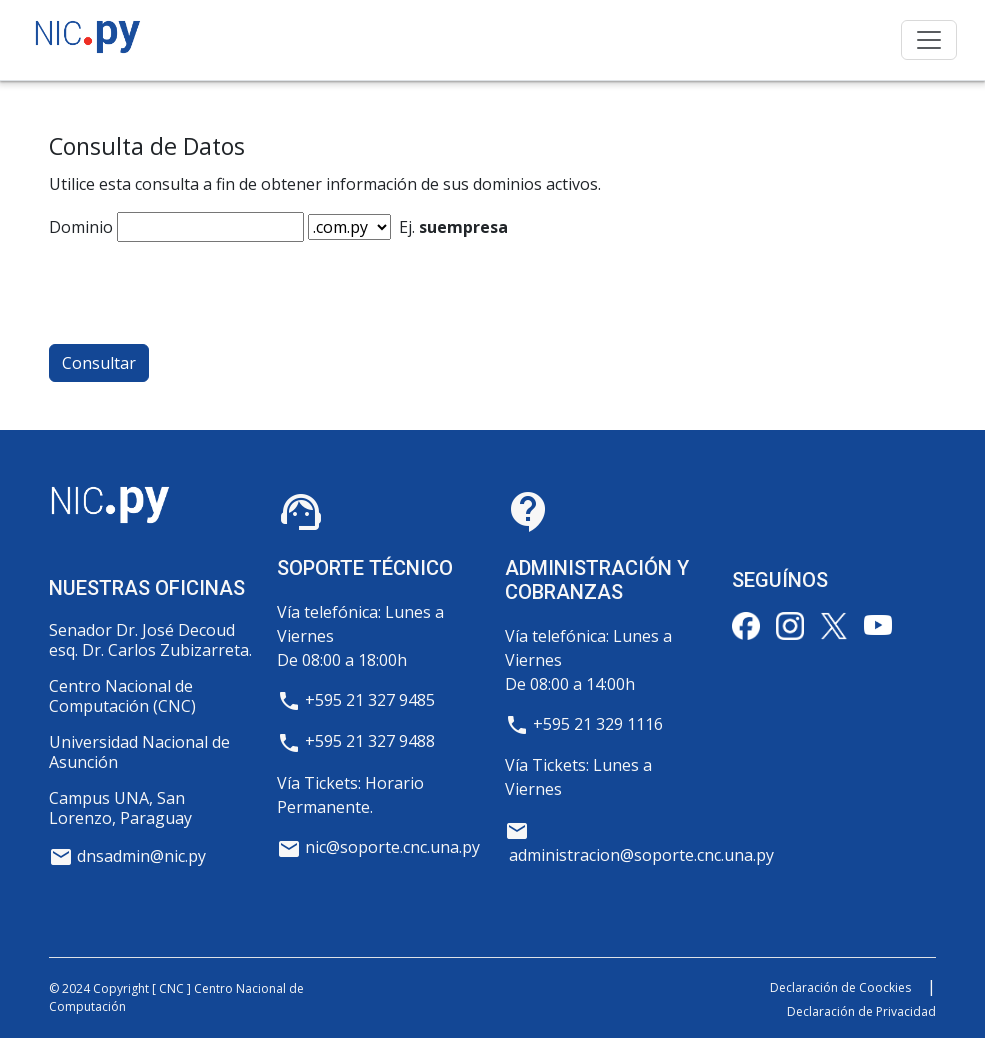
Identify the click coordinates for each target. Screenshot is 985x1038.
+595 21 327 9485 (370, 700)
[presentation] (201, 281)
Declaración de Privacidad (861, 1011)
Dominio (81, 227)
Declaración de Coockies (840, 987)
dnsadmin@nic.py (141, 856)
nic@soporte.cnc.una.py (392, 847)
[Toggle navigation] (929, 40)
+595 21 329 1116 (598, 724)
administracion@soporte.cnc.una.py (641, 855)
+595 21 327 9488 (370, 741)
